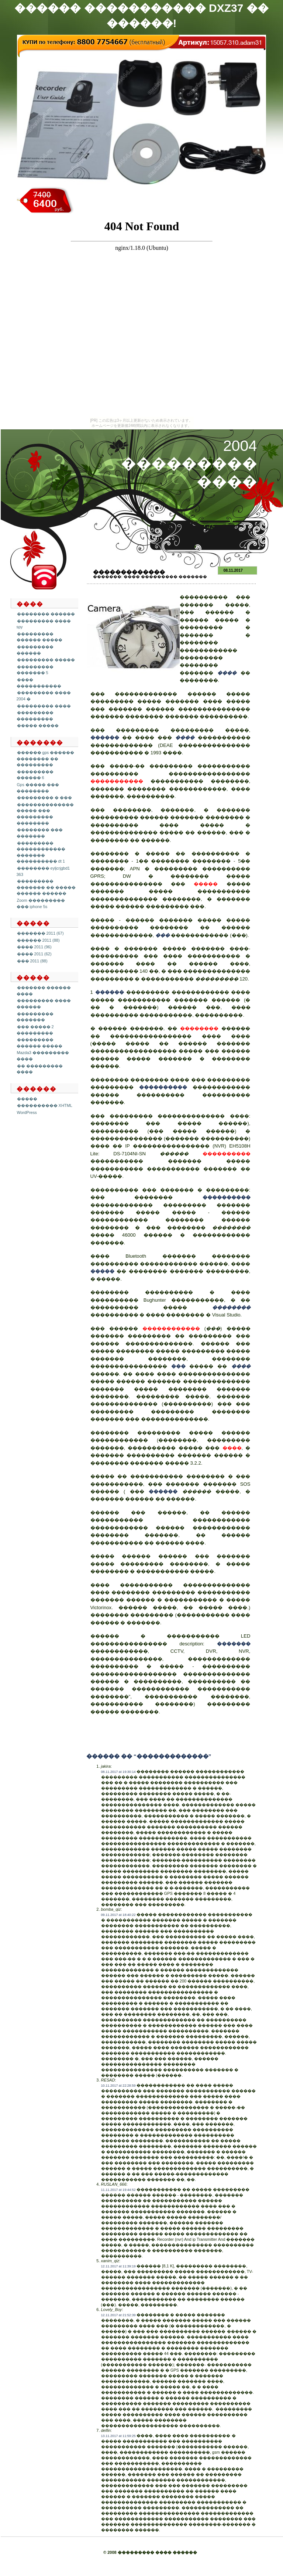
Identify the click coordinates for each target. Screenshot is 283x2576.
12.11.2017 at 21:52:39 (118, 2315)
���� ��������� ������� (165, 576)
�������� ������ (46, 614)
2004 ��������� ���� (189, 463)
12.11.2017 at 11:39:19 (118, 2266)
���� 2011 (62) (34, 954)
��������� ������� (35, 1017)
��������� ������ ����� (39, 637)
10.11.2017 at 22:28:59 (118, 2085)
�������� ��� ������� (40, 832)
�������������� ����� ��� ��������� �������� (45, 813)
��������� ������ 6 (35, 774)
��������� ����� (46, 659)
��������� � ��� (44, 797)
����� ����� (38, 725)
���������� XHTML (44, 1105)
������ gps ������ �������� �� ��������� (46, 758)
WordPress (27, 1112)
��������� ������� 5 (35, 670)
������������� (129, 572)
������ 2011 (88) (38, 940)
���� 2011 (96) (34, 947)
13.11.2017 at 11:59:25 (118, 2436)
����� (27, 1099)
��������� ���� (44, 706)
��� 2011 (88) (32, 961)
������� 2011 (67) (40, 933)
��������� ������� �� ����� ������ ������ (46, 887)
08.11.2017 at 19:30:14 (118, 1772)
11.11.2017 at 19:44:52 (118, 2190)
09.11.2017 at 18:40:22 (118, 1915)
